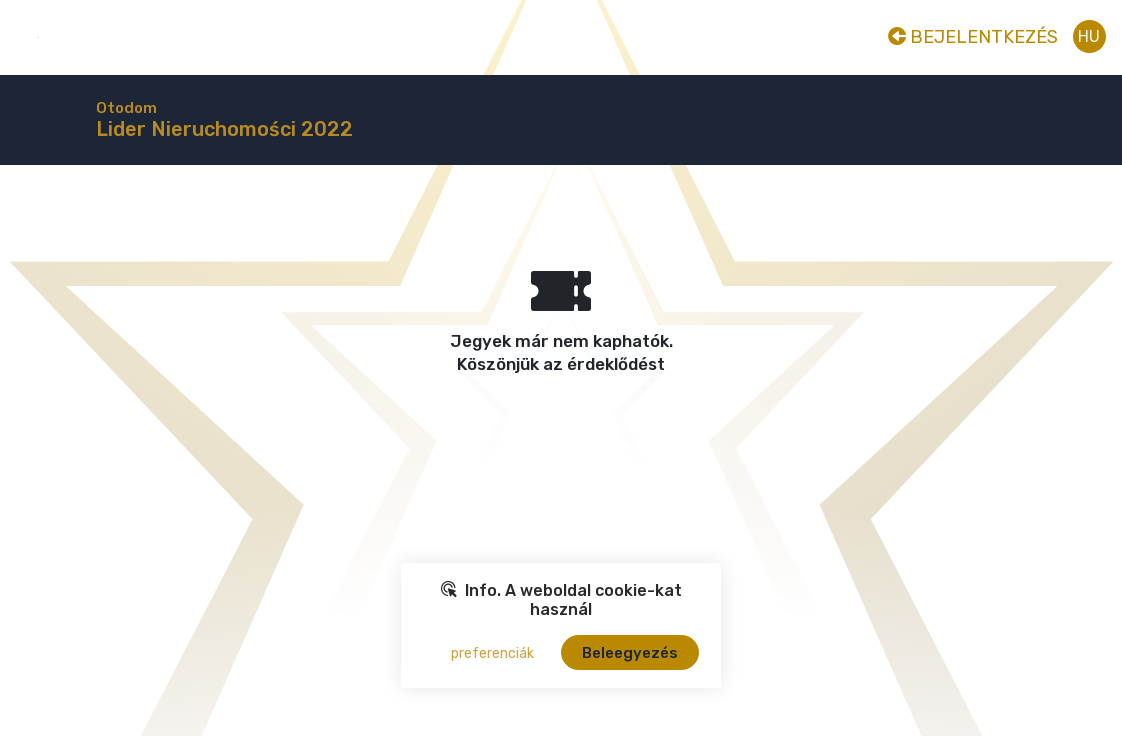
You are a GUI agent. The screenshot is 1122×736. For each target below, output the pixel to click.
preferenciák (492, 653)
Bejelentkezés (973, 37)
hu (1089, 36)
